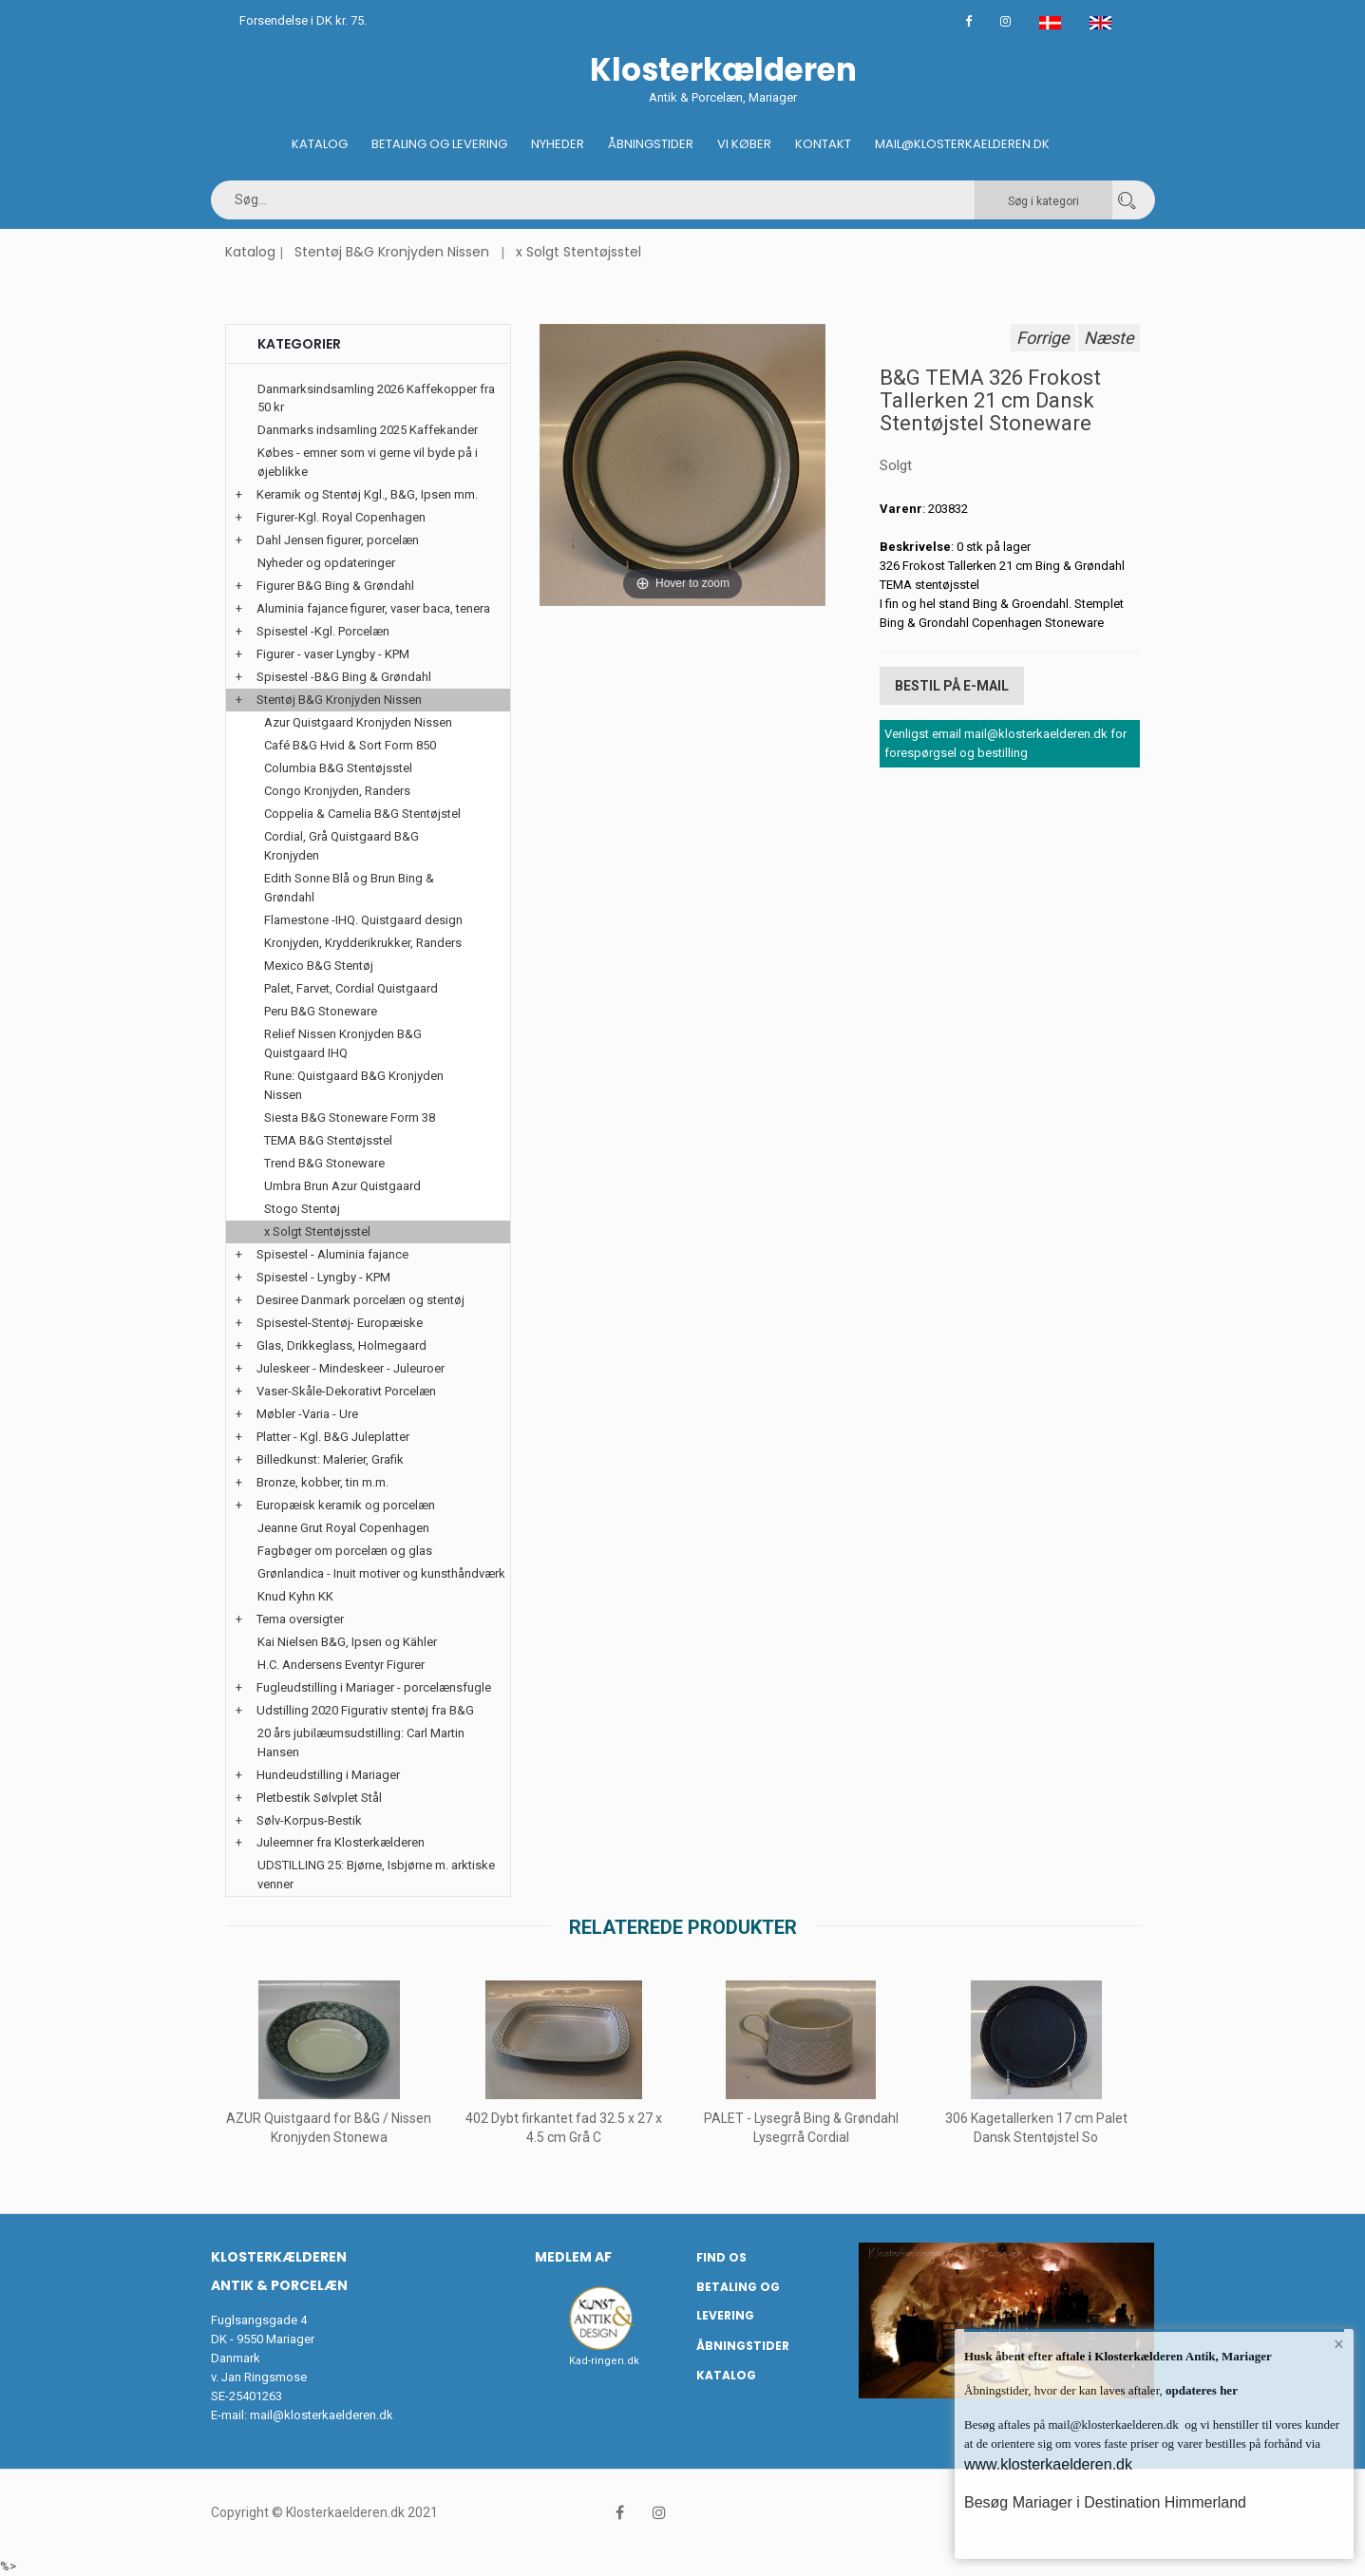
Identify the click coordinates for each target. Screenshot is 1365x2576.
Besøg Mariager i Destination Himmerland (1105, 2502)
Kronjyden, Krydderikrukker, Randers (363, 943)
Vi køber (744, 144)
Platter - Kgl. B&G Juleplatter (332, 1437)
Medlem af (573, 2256)
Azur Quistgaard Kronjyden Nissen (358, 722)
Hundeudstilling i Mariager (328, 1775)
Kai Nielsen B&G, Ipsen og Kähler (347, 1642)
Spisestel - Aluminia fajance (332, 1254)
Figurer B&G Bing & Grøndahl (335, 585)
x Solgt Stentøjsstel (578, 251)
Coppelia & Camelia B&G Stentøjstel (362, 813)
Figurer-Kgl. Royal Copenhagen (341, 517)
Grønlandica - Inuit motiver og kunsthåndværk (381, 1573)
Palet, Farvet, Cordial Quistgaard (351, 988)
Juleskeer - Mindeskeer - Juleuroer (350, 1368)
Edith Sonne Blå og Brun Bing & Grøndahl (349, 887)
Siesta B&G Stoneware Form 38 (349, 1117)
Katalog (320, 144)
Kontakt (823, 144)
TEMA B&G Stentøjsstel (328, 1140)
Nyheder (557, 144)
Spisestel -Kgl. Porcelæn (322, 631)
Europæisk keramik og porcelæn (345, 1505)
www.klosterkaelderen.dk (1048, 2464)
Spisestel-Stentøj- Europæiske (339, 1323)
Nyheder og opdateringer (326, 563)
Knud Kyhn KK (295, 1596)
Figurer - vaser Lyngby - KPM (332, 654)
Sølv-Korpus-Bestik (309, 1820)
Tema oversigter (300, 1619)
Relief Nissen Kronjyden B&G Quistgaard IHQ (343, 1043)
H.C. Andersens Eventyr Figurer (341, 1664)
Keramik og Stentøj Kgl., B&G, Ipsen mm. (367, 494)
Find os (721, 2257)
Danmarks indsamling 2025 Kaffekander (367, 430)
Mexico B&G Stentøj (318, 965)
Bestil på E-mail (952, 685)
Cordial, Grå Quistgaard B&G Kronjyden (341, 845)
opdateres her (1200, 2390)
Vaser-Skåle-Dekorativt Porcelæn (346, 1391)
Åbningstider (650, 144)
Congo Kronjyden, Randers (337, 791)
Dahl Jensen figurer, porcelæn (337, 540)
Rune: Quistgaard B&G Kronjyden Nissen (354, 1085)
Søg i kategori (1043, 201)
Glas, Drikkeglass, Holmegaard (341, 1345)
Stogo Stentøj (302, 1209)
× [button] (1339, 2344)
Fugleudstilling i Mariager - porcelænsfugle (373, 1687)
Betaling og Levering (439, 144)
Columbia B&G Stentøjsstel (338, 768)
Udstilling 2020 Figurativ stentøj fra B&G (365, 1710)
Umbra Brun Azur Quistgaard (342, 1186)
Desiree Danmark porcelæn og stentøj (360, 1300)
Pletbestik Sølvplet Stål (319, 1797)
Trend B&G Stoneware (324, 1163)
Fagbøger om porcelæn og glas (344, 1551)
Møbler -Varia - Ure (307, 1414)
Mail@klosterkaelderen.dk (962, 144)
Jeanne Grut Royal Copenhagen (343, 1528)
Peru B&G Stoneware (320, 1011)
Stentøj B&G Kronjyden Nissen (391, 251)
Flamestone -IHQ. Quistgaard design (363, 920)
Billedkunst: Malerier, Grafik (330, 1459)
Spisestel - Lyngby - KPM (323, 1277)
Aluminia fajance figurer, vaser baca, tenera (373, 608)
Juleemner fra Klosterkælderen (340, 1842)
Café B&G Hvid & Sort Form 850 (350, 745)
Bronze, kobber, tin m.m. (322, 1482)
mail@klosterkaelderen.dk (321, 2415)
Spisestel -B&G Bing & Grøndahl (343, 677)
